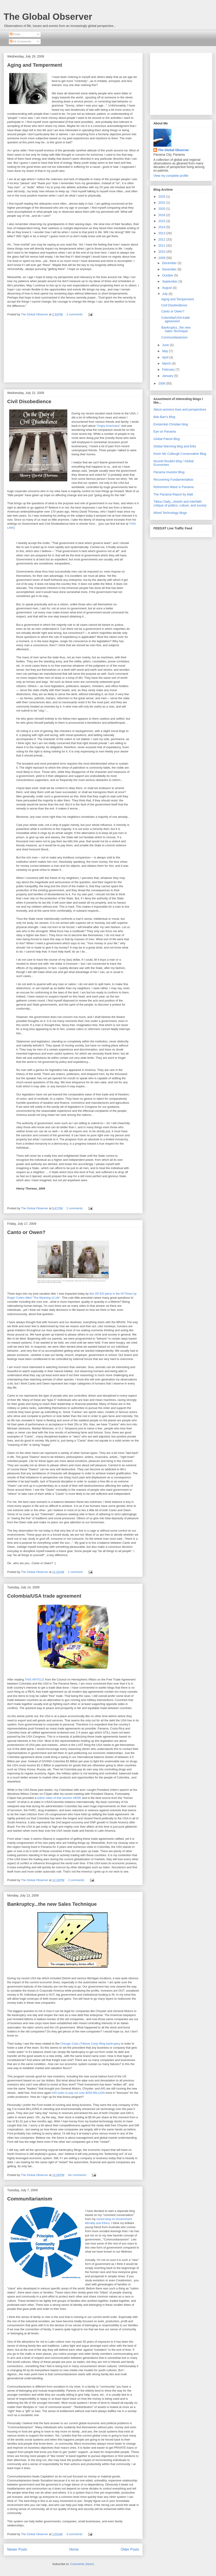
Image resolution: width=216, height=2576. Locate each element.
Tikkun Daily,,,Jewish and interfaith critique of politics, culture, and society (180, 503)
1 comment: (76, 1572)
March (167, 363)
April (165, 357)
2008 (162, 383)
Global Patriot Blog (166, 439)
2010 (162, 251)
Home (74, 2549)
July (165, 294)
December (169, 263)
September (170, 281)
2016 (162, 215)
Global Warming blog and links (174, 446)
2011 (162, 245)
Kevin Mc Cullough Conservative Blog (179, 453)
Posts (15, 34)
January (168, 376)
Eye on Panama (164, 431)
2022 (162, 202)
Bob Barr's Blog (164, 417)
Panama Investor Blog (168, 472)
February (169, 369)
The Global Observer (48, 17)
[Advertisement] (73, 351)
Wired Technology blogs (170, 513)
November (169, 269)
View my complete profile (170, 175)
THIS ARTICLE (34, 1679)
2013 (162, 233)
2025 (162, 196)
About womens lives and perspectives (179, 409)
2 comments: (75, 314)
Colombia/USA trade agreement (44, 1596)
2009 (162, 258)
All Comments (20, 41)
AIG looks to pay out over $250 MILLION (78, 2092)
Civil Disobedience (29, 401)
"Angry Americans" (108, 425)
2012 (162, 239)
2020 (162, 208)
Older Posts (130, 2549)
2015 (162, 221)
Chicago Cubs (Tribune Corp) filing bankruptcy (90, 2043)
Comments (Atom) (82, 2564)
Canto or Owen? (26, 1232)
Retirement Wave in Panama (173, 487)
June (166, 345)
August (167, 288)
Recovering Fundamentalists (173, 479)
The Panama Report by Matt (173, 494)
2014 (162, 227)
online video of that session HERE (59, 1798)
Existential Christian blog (170, 424)
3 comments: (75, 2534)
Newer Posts (17, 2549)
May (165, 351)
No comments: (78, 2175)
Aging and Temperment (34, 65)
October (168, 275)
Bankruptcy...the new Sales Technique (52, 1904)
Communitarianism (29, 2199)
